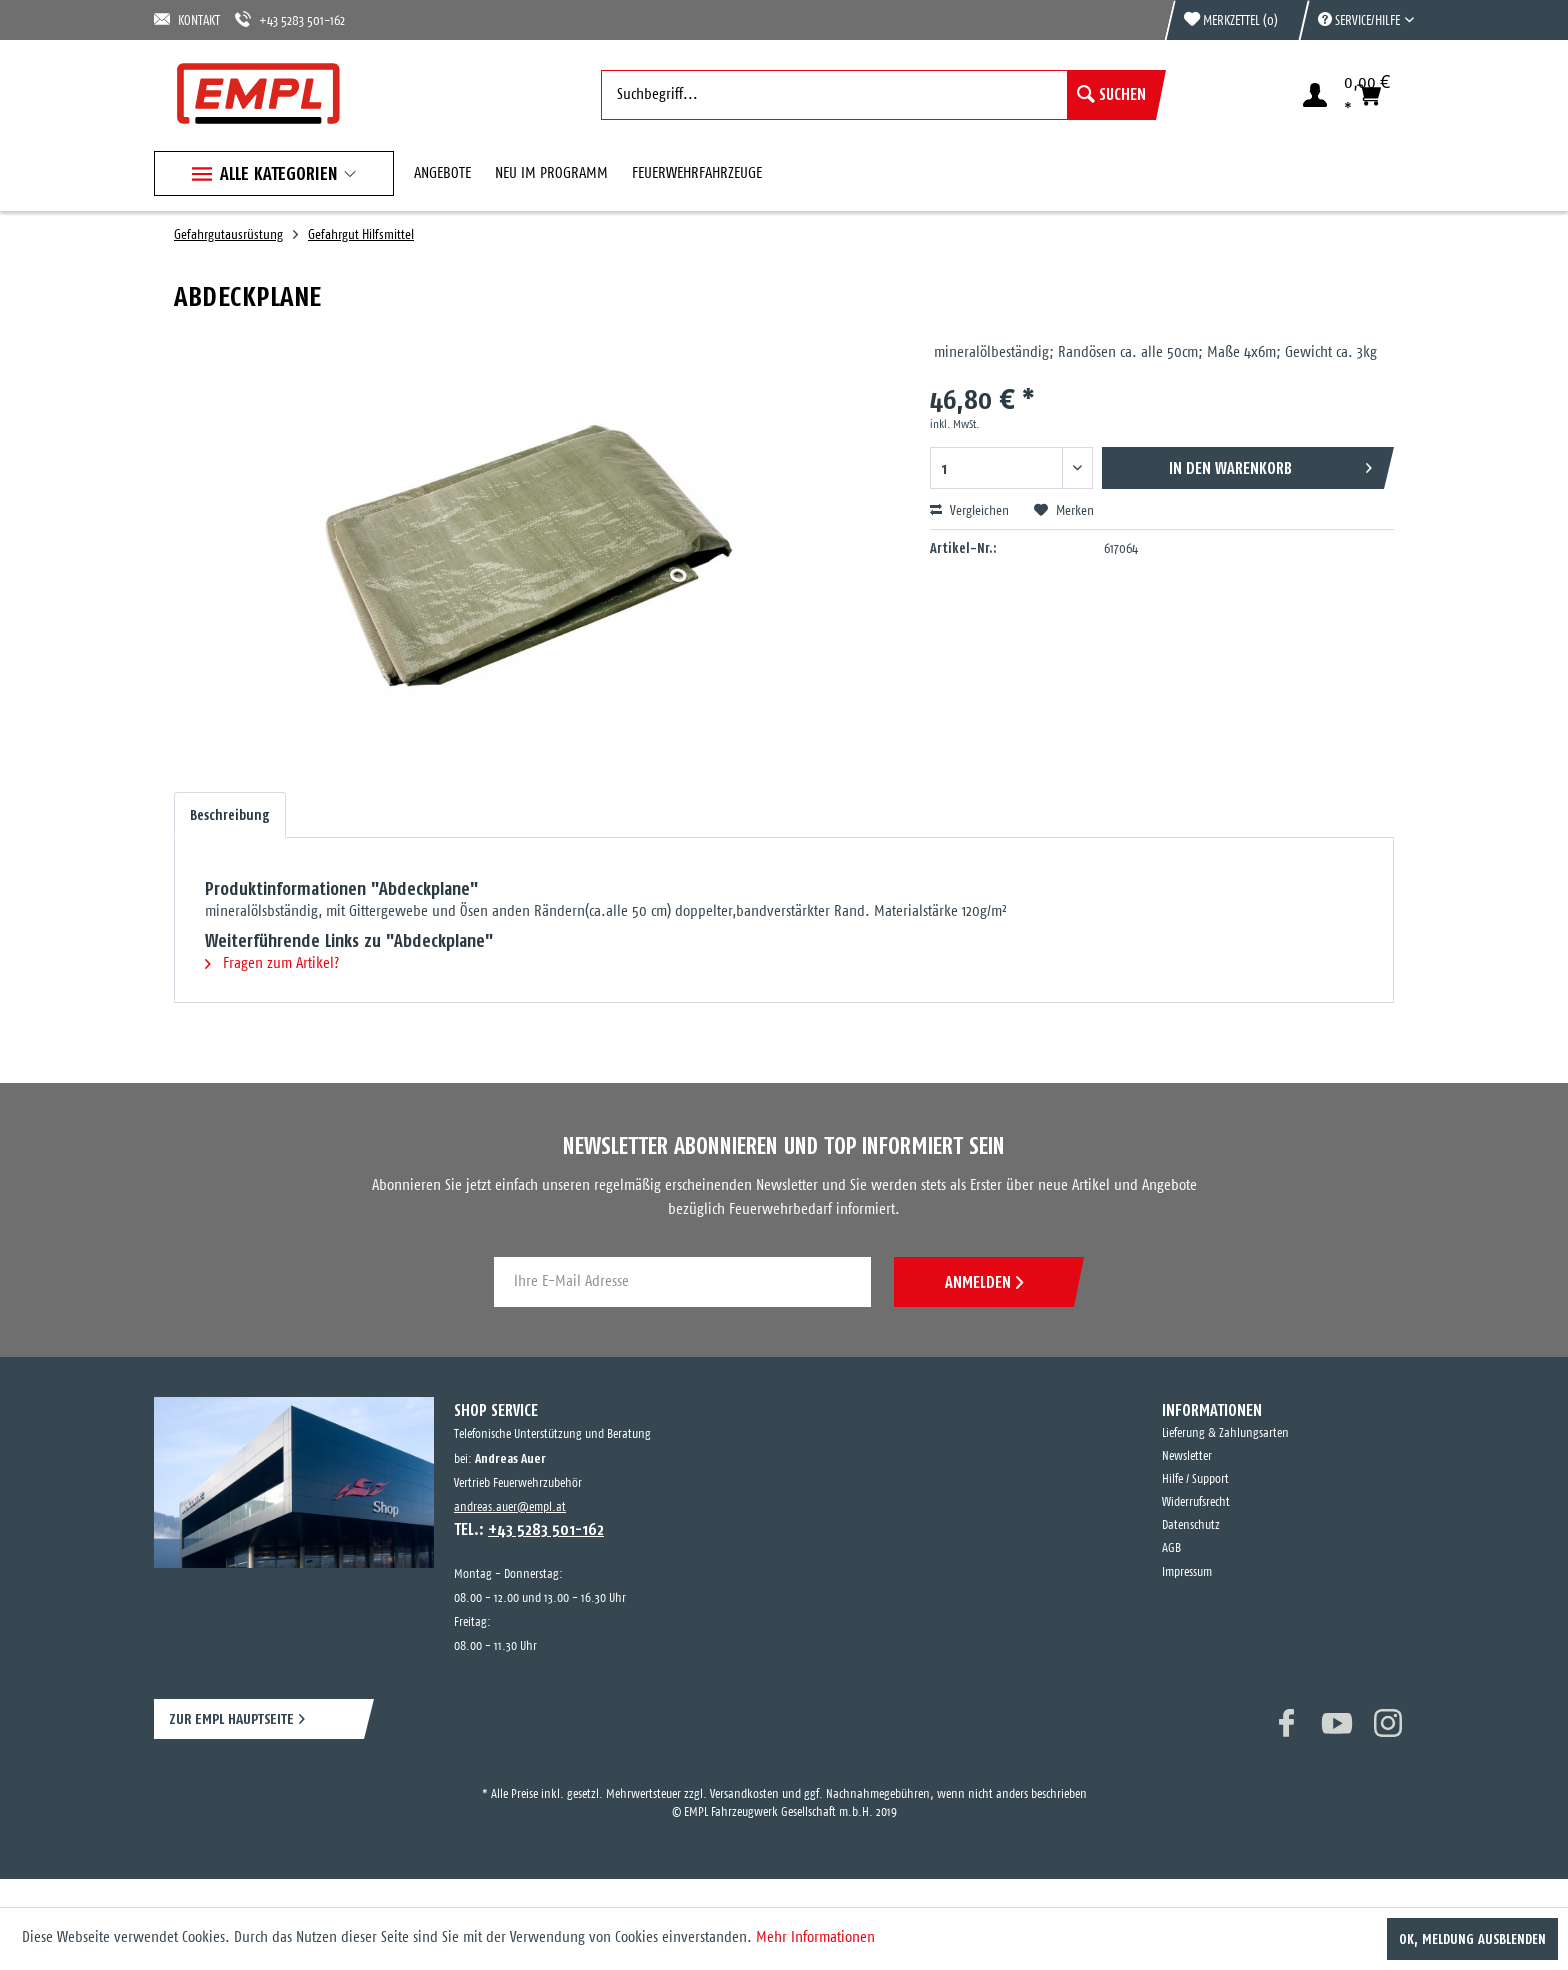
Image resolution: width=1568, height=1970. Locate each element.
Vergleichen (969, 511)
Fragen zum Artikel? (272, 963)
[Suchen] (1111, 95)
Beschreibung (230, 815)
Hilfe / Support (1195, 1479)
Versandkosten (744, 1794)
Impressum (1187, 1572)
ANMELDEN (984, 1282)
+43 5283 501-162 (290, 19)
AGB (1171, 1548)
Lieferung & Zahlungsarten (1225, 1433)
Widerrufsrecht (1196, 1502)
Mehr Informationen (815, 1937)
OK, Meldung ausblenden (1472, 1939)
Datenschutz (1191, 1525)
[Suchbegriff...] (878, 95)
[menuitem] (1356, 20)
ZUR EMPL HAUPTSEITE (231, 1718)
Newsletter (1187, 1456)
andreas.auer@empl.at (510, 1507)
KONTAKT (187, 19)
